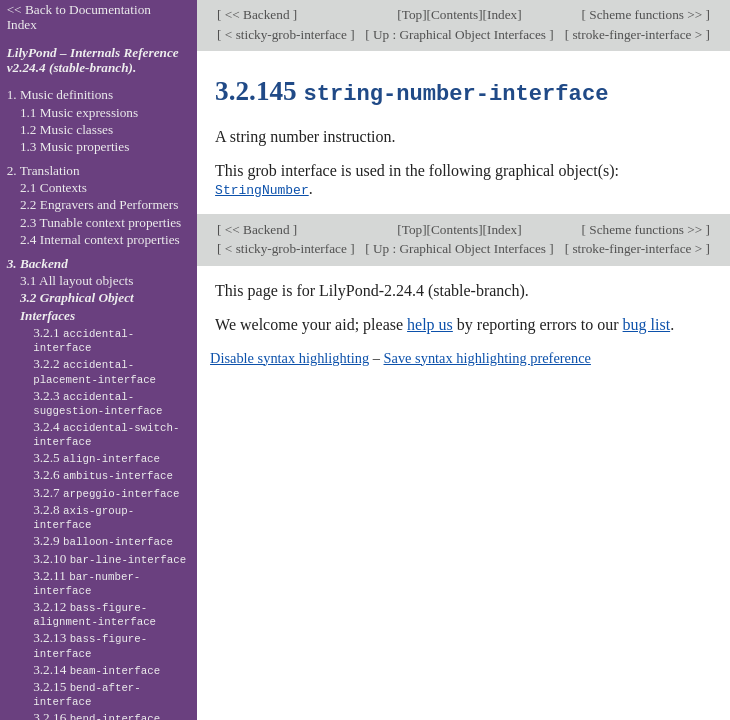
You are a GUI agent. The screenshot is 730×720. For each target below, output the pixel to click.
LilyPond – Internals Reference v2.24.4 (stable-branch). (93, 60)
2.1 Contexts (53, 187)
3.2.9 (103, 540)
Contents (454, 14)
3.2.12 (94, 614)
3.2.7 (106, 492)
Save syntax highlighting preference (487, 356)
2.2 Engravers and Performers (99, 204)
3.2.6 (103, 474)
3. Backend (37, 263)
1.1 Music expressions (79, 112)
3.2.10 (109, 558)
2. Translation (43, 170)
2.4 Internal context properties (100, 239)
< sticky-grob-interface (286, 34)
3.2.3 (97, 403)
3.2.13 (90, 645)
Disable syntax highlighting (289, 356)
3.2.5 (96, 457)
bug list (647, 322)
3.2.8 (83, 517)
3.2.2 (94, 371)
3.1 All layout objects (76, 280)
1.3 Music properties (74, 146)
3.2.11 (86, 583)
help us (430, 322)
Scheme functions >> (646, 14)
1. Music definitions (60, 94)
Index (502, 14)
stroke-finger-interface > (637, 34)
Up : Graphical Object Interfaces (460, 34)
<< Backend (257, 14)
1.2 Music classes (66, 129)
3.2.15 (87, 694)
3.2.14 (96, 669)
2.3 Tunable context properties (100, 222)
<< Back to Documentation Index (79, 17)
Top (412, 14)
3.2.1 (83, 340)
